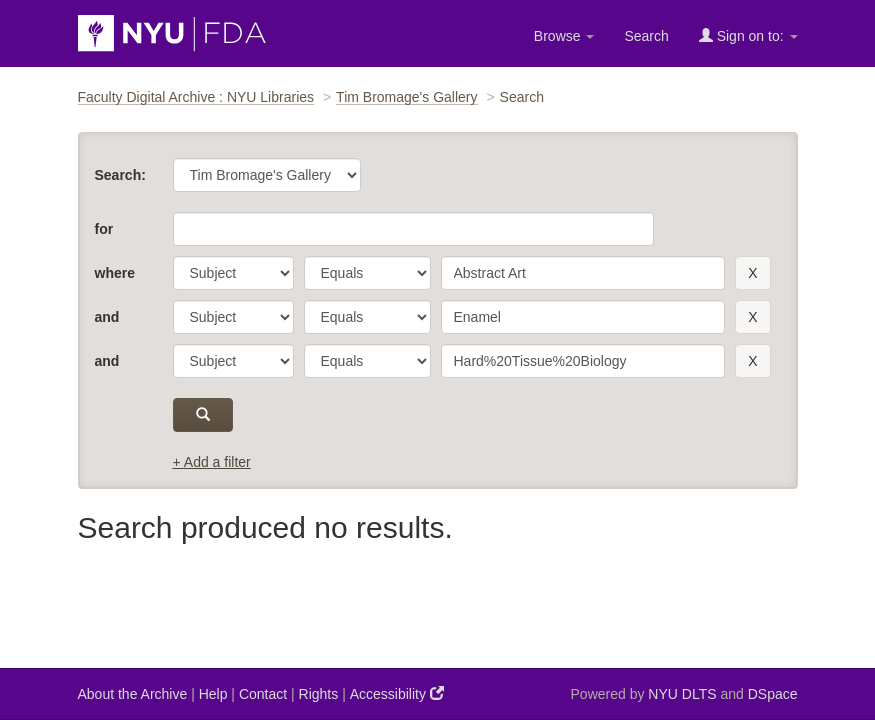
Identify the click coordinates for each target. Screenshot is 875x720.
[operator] (367, 273)
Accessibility (397, 693)
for (104, 229)
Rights (319, 694)
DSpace (773, 694)
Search (646, 36)
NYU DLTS (682, 694)
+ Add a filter (212, 462)
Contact (263, 694)
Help (213, 694)
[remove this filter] (752, 273)
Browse (564, 36)
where (115, 273)
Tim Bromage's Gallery (406, 97)
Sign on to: (748, 35)
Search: (120, 175)
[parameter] (233, 273)
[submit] (203, 415)
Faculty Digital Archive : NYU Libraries (196, 97)
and (107, 317)
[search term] (583, 273)
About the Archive (133, 694)
